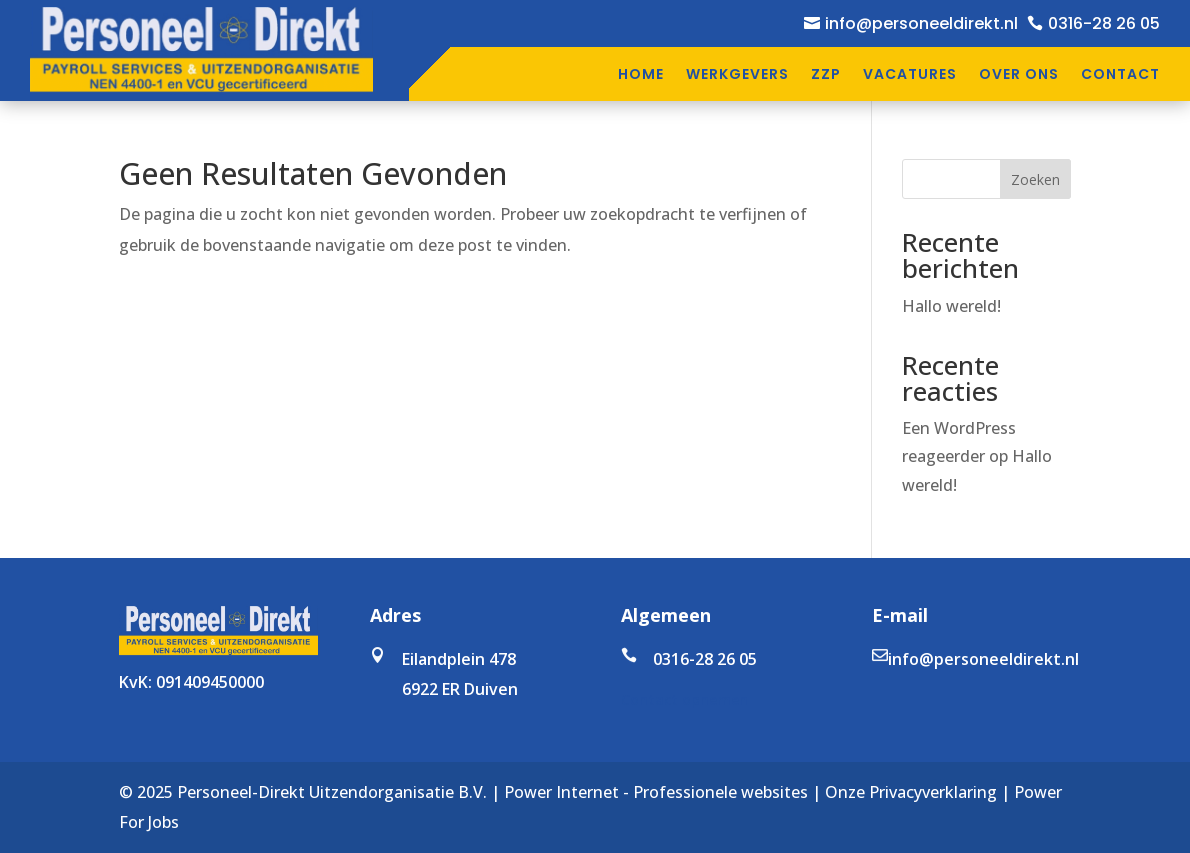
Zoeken (1035, 179)
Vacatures (910, 74)
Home (641, 74)
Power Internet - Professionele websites (656, 792)
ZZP (826, 74)
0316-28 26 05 (1104, 23)
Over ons (1019, 74)
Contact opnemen (684, 699)
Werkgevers (737, 74)
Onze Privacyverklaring (911, 792)
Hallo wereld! (951, 306)
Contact (1120, 74)
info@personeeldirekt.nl (921, 23)
